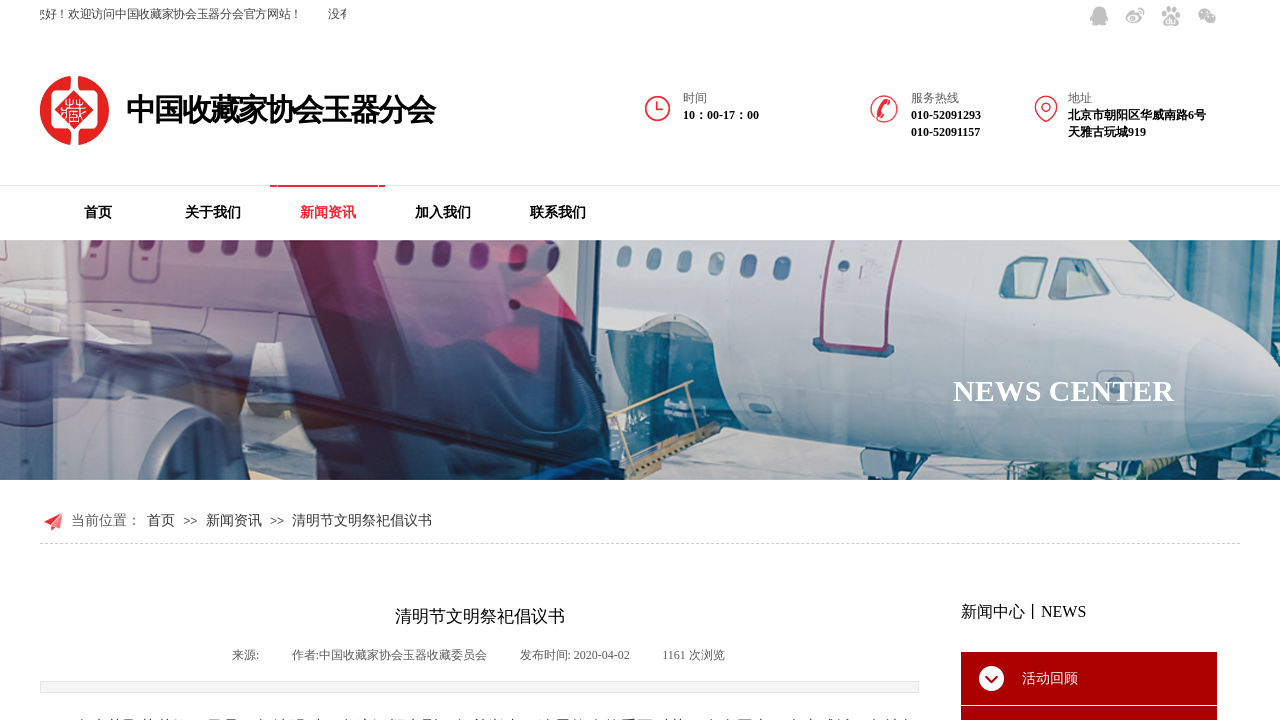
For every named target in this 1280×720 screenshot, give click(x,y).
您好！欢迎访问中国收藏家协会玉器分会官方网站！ (169, 14)
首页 (98, 212)
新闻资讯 (328, 212)
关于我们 (213, 212)
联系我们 (558, 212)
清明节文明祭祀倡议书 (362, 520)
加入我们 (443, 212)
